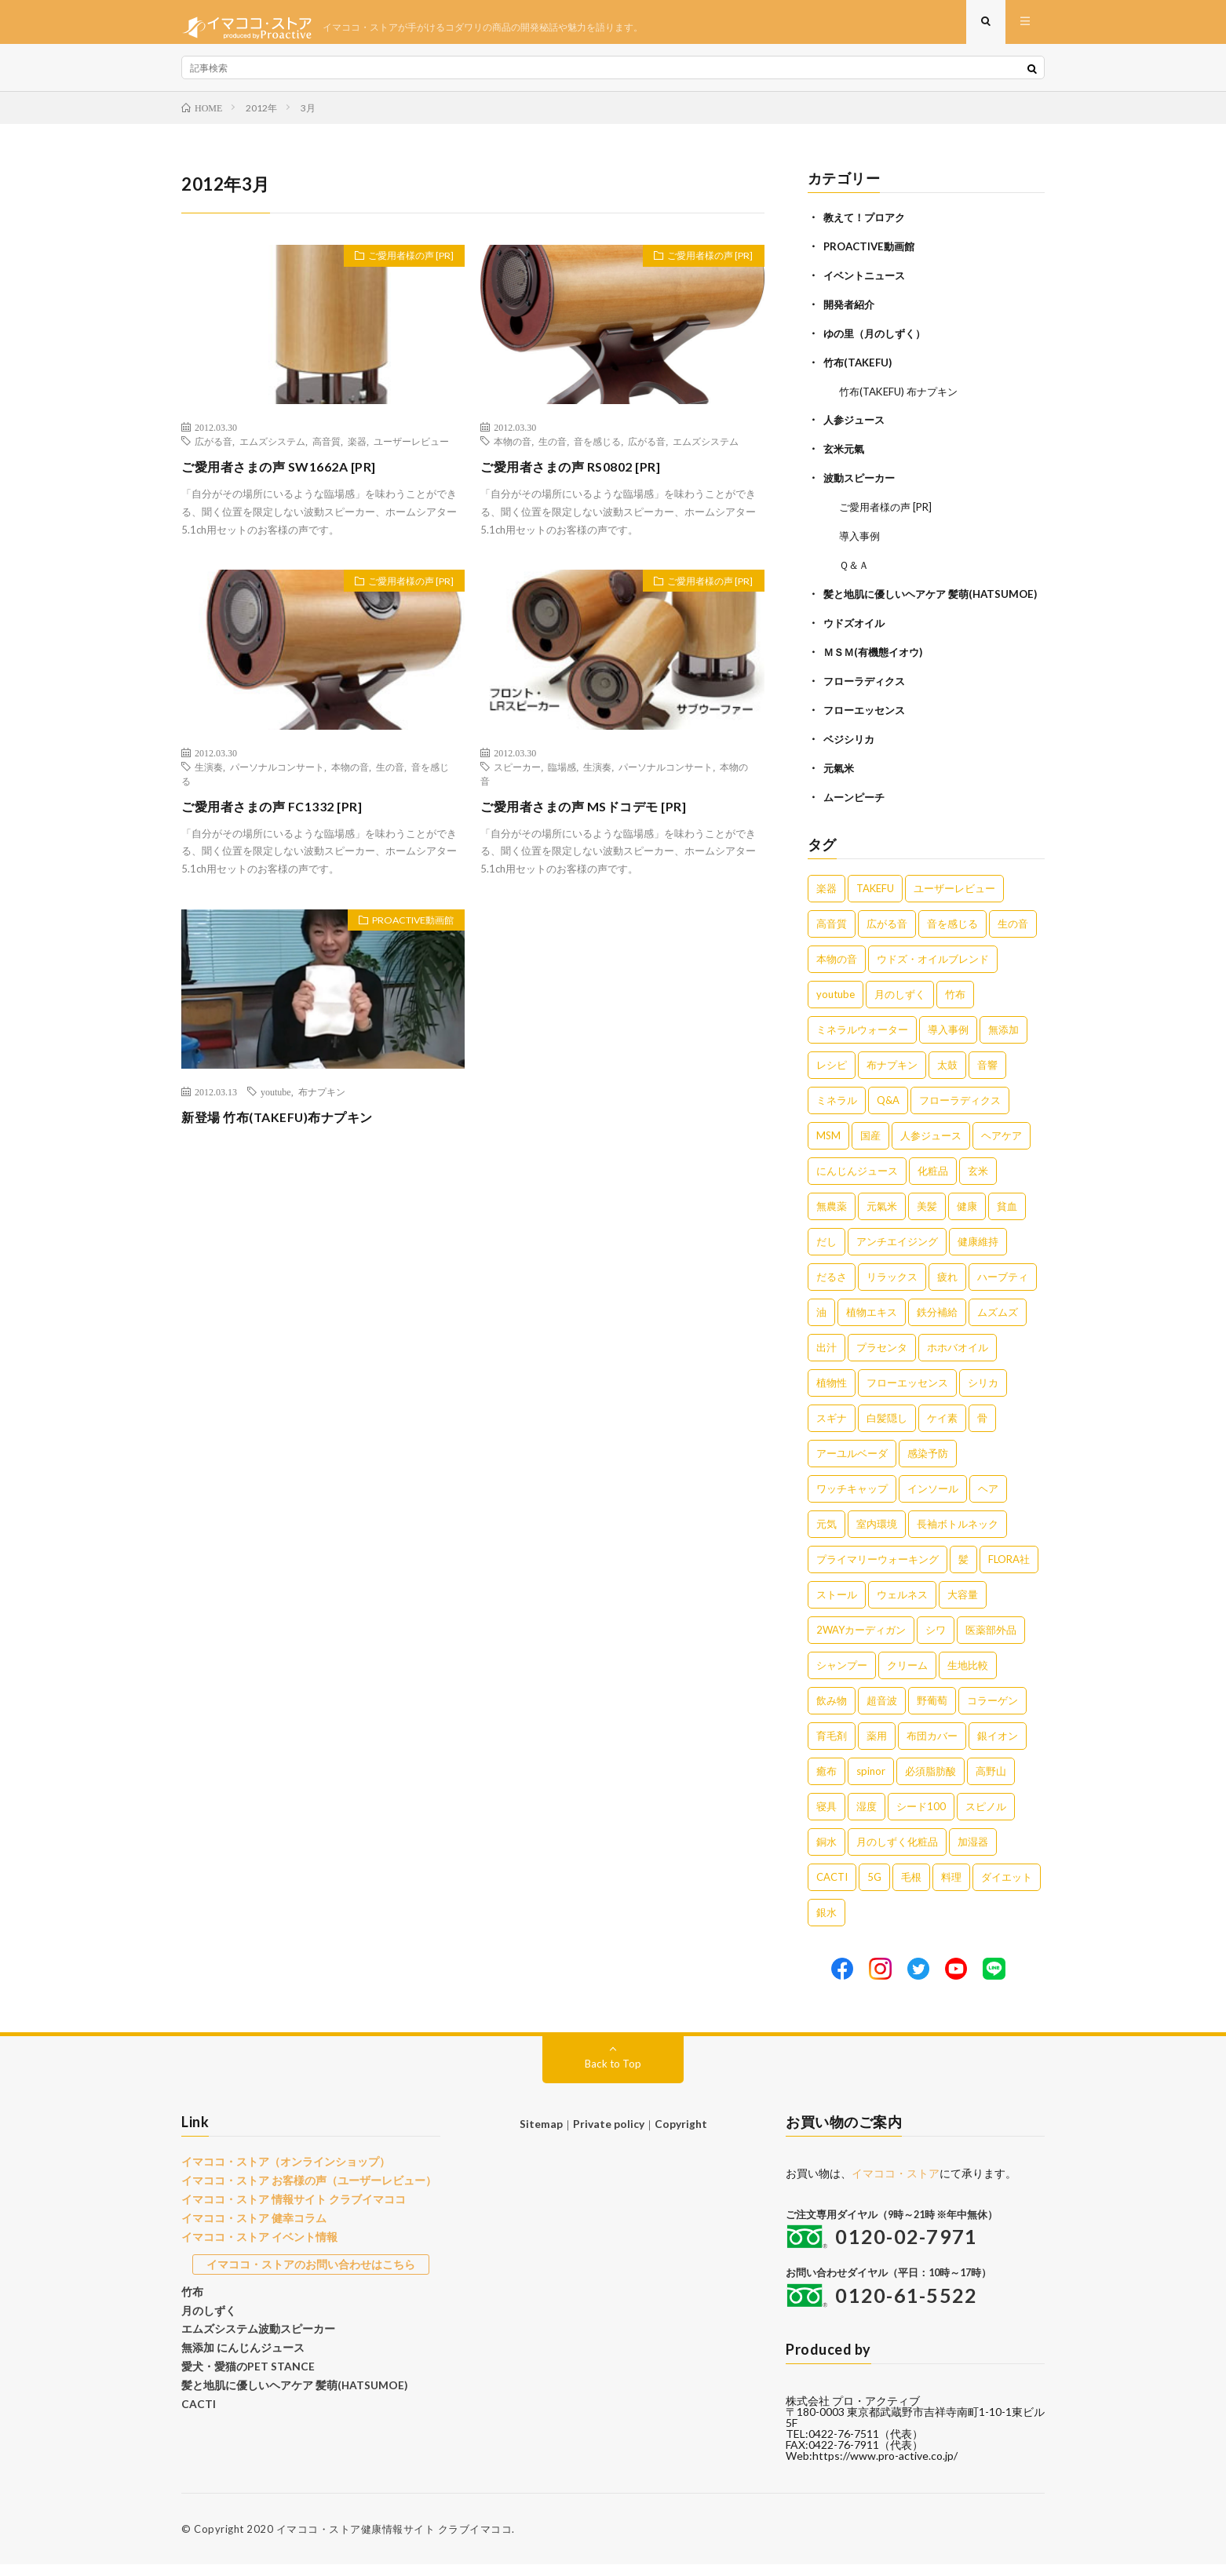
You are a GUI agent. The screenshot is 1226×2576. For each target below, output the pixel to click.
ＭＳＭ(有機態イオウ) (876, 668)
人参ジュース (856, 425)
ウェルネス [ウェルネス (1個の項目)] (902, 1606)
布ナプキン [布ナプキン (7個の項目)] (892, 1076)
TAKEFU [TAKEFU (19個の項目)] (875, 900)
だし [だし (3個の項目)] (826, 1253)
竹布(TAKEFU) (859, 369)
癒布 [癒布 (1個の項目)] (826, 1782)
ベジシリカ (850, 753)
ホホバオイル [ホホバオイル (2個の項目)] (957, 1359)
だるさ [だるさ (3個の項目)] (831, 1288)
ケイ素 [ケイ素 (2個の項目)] (942, 1429)
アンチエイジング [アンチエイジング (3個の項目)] (897, 1253)
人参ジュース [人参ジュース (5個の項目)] (930, 1147)
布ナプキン (321, 1102)
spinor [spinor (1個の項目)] (870, 1782)
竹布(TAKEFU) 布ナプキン (903, 397)
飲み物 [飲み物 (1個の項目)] (831, 1712)
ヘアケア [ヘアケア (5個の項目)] (1001, 1147)
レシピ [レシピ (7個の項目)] (831, 1076)
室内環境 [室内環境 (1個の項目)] (876, 1535)
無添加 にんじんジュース (238, 2351)
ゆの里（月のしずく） (878, 341)
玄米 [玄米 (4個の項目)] (978, 1182)
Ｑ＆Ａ (855, 567)
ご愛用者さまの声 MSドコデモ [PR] (595, 816)
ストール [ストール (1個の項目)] (836, 1606)
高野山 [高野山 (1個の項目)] (991, 1782)
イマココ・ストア (896, 2185)
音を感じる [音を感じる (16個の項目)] (952, 935)
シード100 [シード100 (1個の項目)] (921, 1818)
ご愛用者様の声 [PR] (402, 269)
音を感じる (597, 452)
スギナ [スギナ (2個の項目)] (831, 1429)
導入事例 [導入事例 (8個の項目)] (948, 1041)
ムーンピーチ (856, 809)
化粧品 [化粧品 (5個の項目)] (933, 1182)
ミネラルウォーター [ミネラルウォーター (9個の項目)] (862, 1041)
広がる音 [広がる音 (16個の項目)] (887, 935)
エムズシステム (272, 452)
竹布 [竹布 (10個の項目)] (955, 1006)
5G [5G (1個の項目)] (874, 1888)
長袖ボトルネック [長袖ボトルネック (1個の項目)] (957, 1535)
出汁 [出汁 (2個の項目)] (826, 1359)
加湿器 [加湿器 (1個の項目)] (973, 1853)
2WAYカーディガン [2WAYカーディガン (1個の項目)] (861, 1641)
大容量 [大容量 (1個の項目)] (962, 1606)
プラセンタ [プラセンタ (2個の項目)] (881, 1359)
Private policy (609, 2135)
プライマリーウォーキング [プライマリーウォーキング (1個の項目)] (877, 1571)
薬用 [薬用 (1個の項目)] (877, 1747)
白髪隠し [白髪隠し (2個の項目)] (887, 1429)
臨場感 (562, 777)
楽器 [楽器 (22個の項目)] (826, 900)
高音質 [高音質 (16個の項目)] (831, 935)
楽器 (357, 452)
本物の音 (512, 452)
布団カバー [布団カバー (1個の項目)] (932, 1747)
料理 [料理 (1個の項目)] (951, 1888)
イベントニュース (867, 284)
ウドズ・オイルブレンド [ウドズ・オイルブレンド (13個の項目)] (933, 970)
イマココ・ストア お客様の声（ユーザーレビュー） (299, 2190)
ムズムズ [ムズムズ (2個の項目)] (997, 1323)
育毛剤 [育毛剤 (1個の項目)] (831, 1747)
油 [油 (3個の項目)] (821, 1323)
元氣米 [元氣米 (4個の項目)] (882, 1217)
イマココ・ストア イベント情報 (254, 2244)
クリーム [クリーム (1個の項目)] (907, 1677)
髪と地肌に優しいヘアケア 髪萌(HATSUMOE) (286, 2386)
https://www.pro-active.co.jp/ (885, 2467)
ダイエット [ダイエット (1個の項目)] (1006, 1888)
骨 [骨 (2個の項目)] (982, 1429)
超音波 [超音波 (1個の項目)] (882, 1712)
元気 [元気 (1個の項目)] (826, 1535)
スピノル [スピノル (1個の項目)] (985, 1818)
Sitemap (544, 2135)
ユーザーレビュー (411, 452)
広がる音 (213, 452)
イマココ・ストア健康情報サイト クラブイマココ (394, 2540)
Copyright (678, 2135)
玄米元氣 (845, 454)
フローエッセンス (867, 724)
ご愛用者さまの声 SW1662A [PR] (290, 477)
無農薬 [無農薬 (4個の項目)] (831, 1217)
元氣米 (839, 781)
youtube (276, 1102)
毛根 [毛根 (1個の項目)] (911, 1888)
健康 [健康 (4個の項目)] (967, 1217)
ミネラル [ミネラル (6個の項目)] (836, 1112)
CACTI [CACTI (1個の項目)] (832, 1888)
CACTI (197, 2404)
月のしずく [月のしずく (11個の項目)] (899, 1006)
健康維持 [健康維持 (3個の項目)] (978, 1253)
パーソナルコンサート (277, 777)
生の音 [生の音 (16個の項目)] (1013, 935)
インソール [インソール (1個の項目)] (932, 1500)
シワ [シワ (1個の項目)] (935, 1641)
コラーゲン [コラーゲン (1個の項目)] (992, 1712)
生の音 (552, 452)
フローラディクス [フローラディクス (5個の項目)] (960, 1112)
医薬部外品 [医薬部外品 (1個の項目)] (990, 1641)
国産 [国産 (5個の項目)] (870, 1147)
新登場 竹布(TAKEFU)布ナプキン (288, 1127)
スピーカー (517, 777)
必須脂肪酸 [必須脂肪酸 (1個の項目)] (930, 1782)
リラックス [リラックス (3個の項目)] (892, 1288)
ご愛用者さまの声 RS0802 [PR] (580, 477)
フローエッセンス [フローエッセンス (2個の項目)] (907, 1394)
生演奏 (209, 777)
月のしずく (206, 2314)
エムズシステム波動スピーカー (252, 2332)
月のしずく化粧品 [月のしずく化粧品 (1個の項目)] (897, 1853)
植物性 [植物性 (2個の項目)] (831, 1394)
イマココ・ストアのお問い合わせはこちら (311, 2270)
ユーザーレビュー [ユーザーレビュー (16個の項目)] (954, 900)
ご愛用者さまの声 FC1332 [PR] (281, 816)
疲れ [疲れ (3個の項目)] (947, 1288)
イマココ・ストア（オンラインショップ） (278, 2172)
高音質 (326, 452)
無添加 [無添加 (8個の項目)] (1003, 1041)
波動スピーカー (861, 482)
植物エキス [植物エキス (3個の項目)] (871, 1323)
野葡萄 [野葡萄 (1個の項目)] (932, 1712)
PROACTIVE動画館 (404, 933)
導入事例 (861, 538)
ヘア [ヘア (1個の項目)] (988, 1500)
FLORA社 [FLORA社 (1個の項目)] (1009, 1571)
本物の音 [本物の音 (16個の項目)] (836, 970)
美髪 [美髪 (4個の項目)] (927, 1217)
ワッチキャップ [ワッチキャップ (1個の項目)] (852, 1500)
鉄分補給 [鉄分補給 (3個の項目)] (937, 1323)
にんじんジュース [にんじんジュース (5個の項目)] (857, 1182)
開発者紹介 (850, 312)
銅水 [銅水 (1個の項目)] (826, 1853)
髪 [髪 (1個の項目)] (963, 1571)
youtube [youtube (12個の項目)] (835, 1006)
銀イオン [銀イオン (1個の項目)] (997, 1747)
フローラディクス (867, 696)
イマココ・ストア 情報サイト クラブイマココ (285, 2209)
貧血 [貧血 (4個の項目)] (1007, 1217)
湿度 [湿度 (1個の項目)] (866, 1818)
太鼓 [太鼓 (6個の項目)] (947, 1076)
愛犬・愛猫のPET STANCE (242, 2369)
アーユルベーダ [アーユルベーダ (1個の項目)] (852, 1465)
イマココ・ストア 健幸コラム (248, 2226)
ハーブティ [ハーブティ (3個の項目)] (1002, 1288)
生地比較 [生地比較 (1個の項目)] (967, 1677)
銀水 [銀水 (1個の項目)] (826, 1924)
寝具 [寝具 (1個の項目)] (826, 1818)
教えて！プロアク (867, 228)
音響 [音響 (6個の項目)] (987, 1076)
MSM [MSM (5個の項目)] (828, 1147)
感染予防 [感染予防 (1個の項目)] (927, 1465)
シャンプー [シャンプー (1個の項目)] (841, 1677)
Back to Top (613, 2075)
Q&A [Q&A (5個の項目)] (888, 1112)
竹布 (191, 2297)
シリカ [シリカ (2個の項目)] (983, 1394)
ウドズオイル (856, 640)
